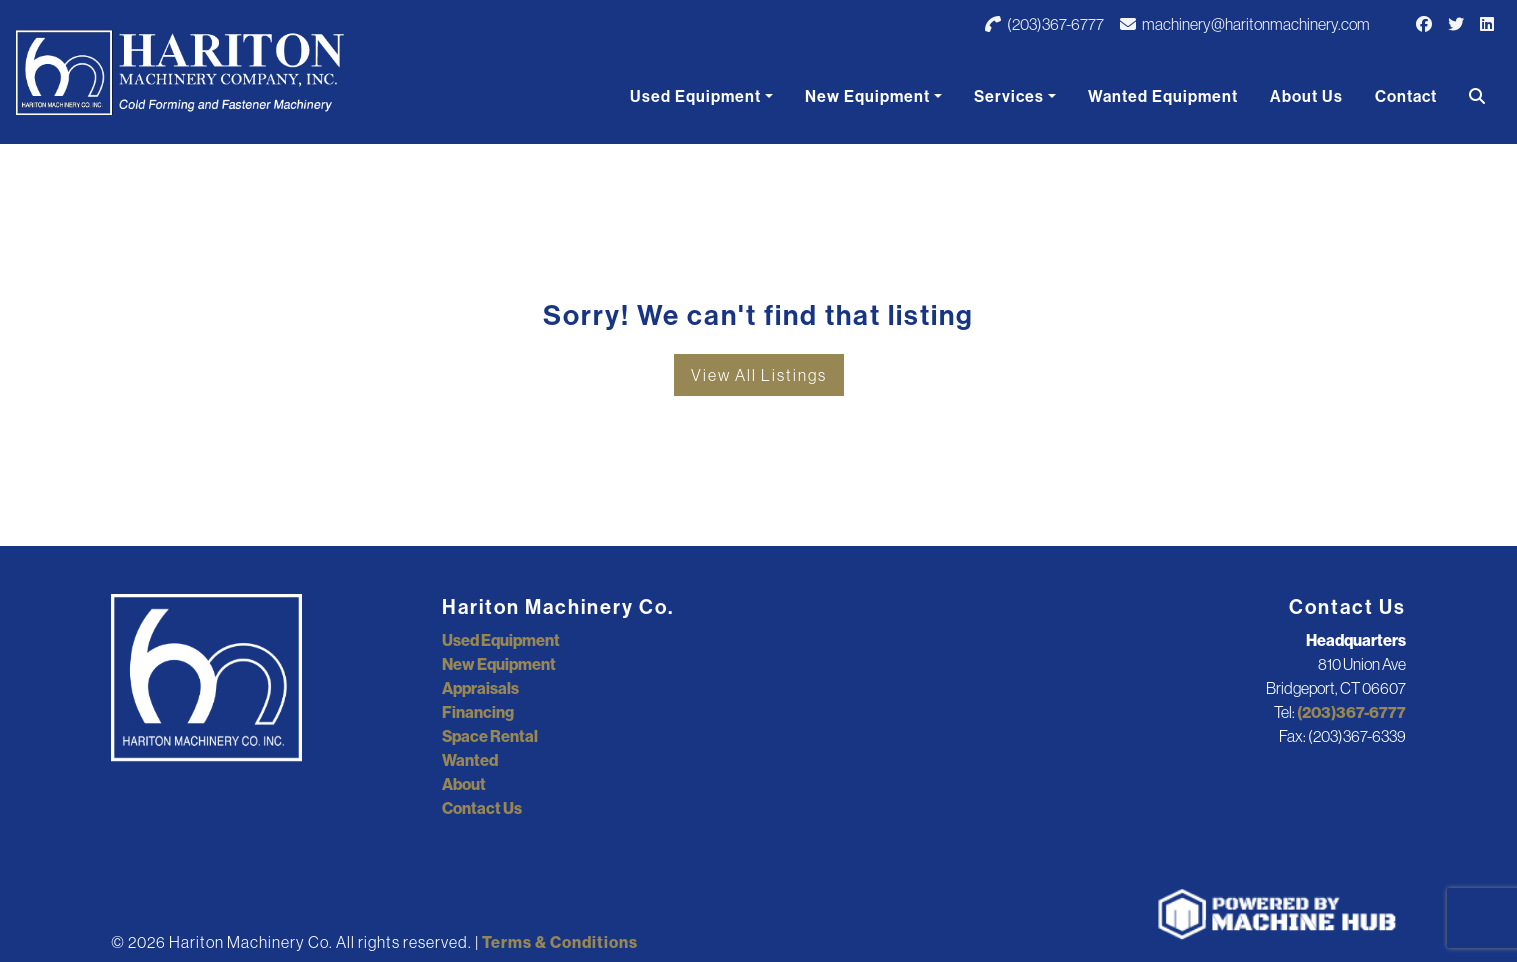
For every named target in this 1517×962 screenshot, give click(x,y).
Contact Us (482, 808)
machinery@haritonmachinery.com (1245, 24)
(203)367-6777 (1044, 24)
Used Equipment (695, 96)
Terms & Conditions (560, 942)
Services (1009, 96)
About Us (1306, 96)
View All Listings (759, 375)
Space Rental (490, 736)
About (464, 784)
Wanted (470, 760)
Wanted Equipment (1163, 96)
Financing (478, 712)
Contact (1406, 96)
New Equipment (867, 96)
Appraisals (480, 688)
